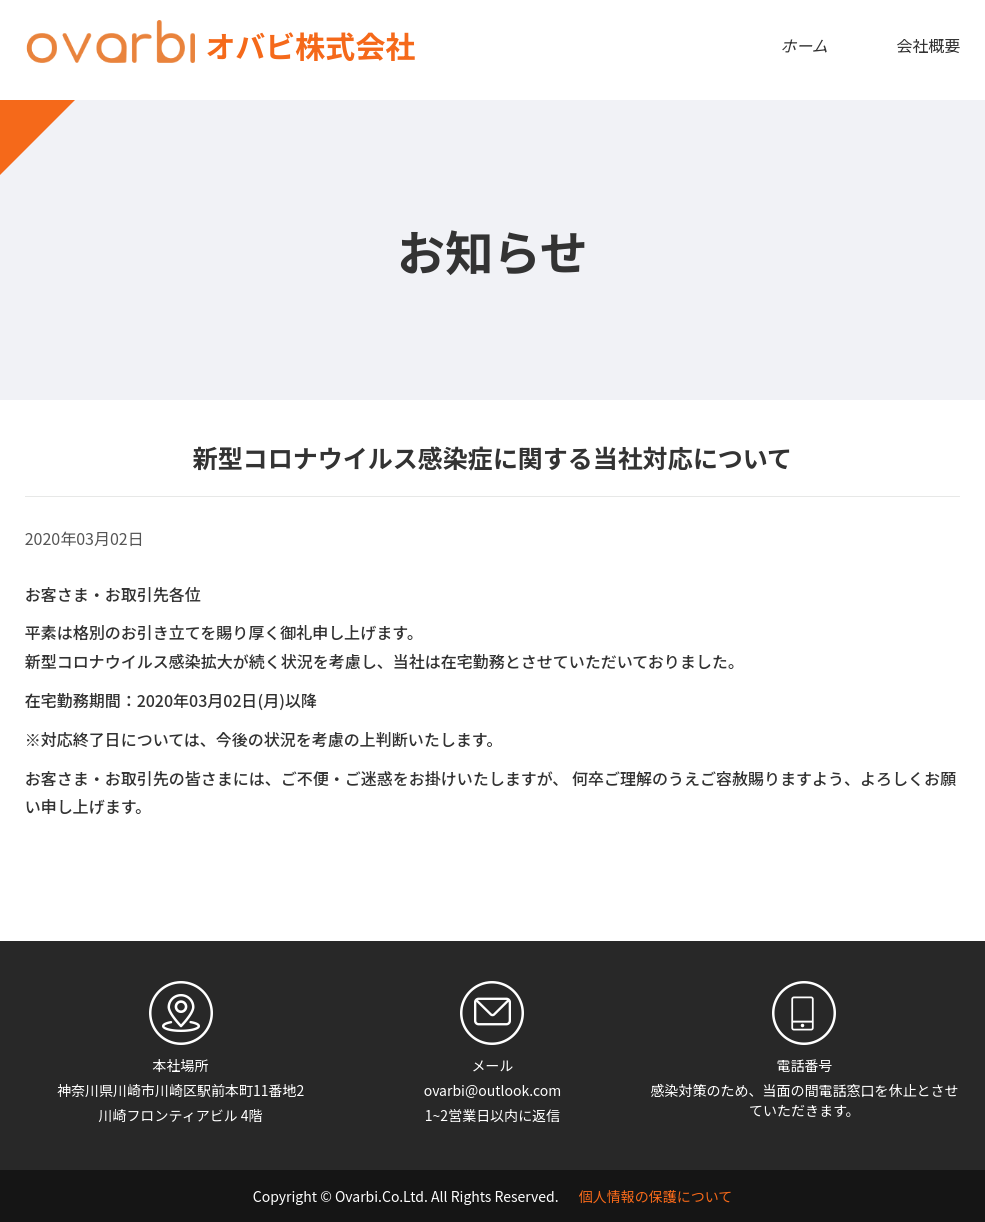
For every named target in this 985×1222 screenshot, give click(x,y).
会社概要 (928, 45)
